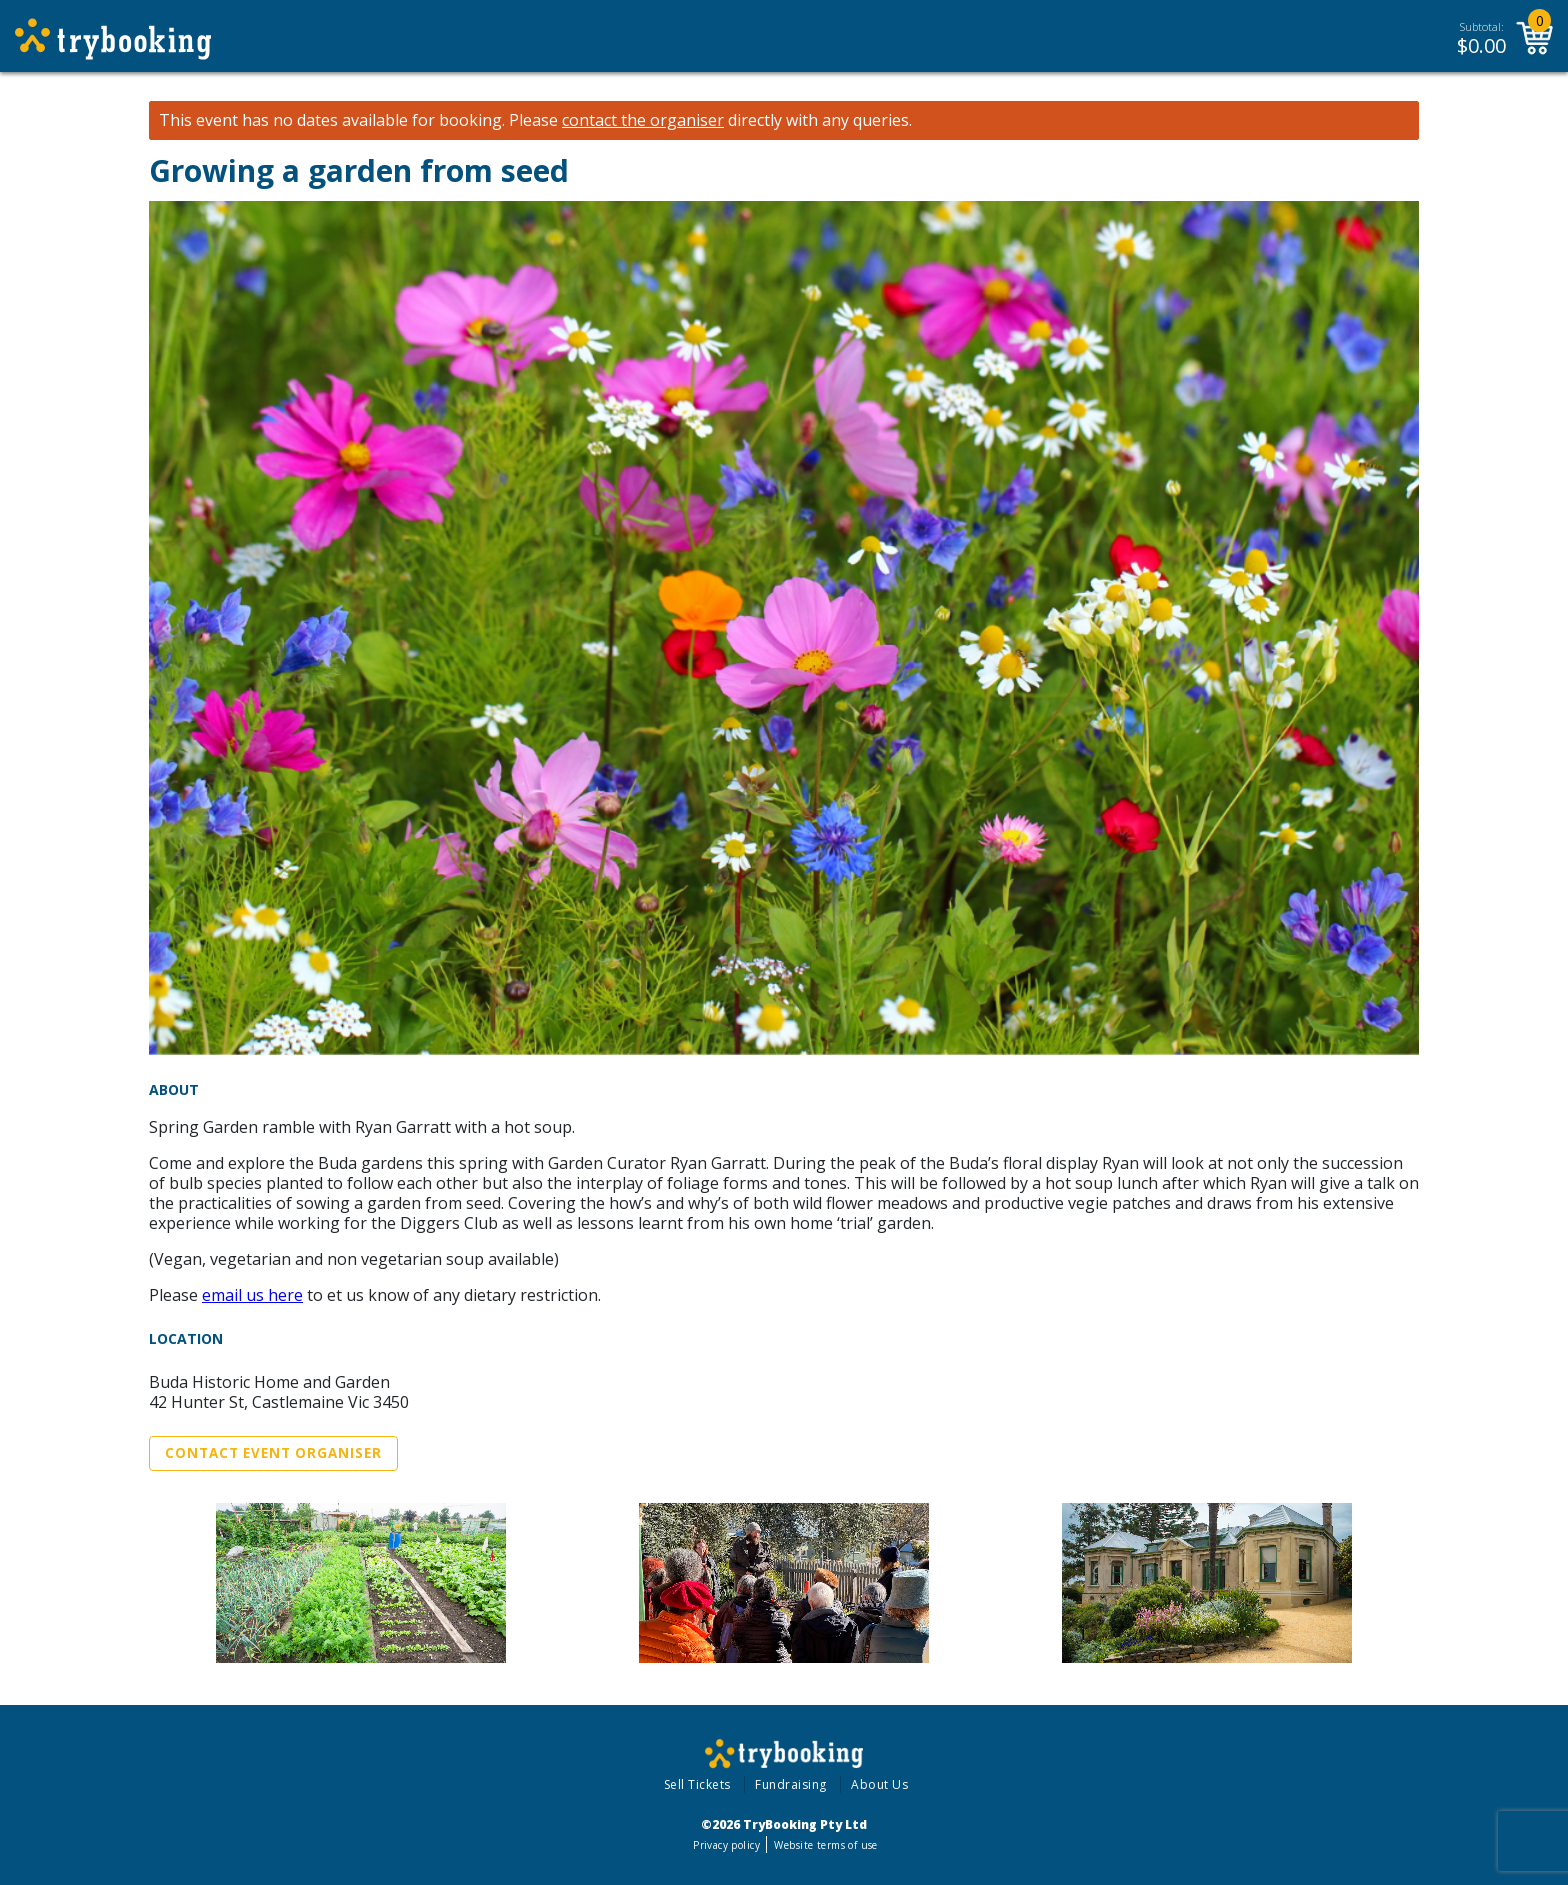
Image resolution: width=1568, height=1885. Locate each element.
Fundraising (791, 1784)
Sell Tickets (697, 1784)
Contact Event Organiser (273, 1453)
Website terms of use (825, 1845)
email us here (252, 1295)
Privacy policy (726, 1845)
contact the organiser (643, 120)
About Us (879, 1784)
